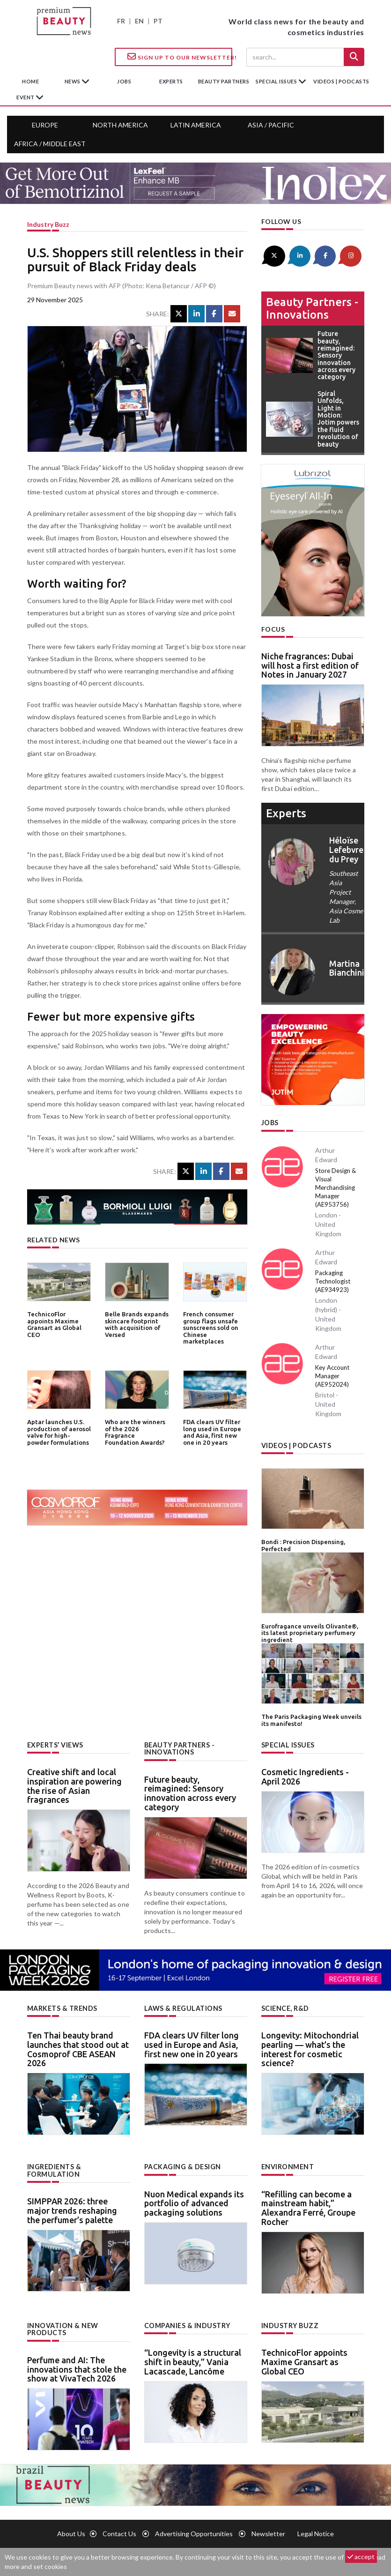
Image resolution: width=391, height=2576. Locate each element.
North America (120, 125)
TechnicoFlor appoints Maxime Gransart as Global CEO (54, 1324)
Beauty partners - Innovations (312, 308)
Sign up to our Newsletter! (179, 56)
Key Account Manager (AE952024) (332, 1375)
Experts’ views (55, 1743)
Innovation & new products (62, 2327)
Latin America (195, 125)
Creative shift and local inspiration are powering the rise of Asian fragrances (74, 1784)
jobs (124, 81)
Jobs (270, 1123)
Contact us (119, 2532)
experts (171, 81)
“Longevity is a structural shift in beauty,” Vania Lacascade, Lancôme (192, 2360)
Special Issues (287, 1743)
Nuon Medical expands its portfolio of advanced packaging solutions (194, 2202)
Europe (45, 125)
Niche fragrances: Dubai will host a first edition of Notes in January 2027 (310, 665)
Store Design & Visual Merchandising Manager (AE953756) (335, 1187)
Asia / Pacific (271, 125)
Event (26, 97)
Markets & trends (62, 2007)
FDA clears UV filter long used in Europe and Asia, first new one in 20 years (212, 1432)
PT (158, 21)
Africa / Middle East (50, 144)
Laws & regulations (182, 2007)
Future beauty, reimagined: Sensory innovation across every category (190, 1791)
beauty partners (224, 81)
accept (361, 2557)
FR (121, 21)
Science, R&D (285, 2007)
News (73, 81)
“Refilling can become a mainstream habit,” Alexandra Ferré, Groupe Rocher (308, 2206)
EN (139, 21)
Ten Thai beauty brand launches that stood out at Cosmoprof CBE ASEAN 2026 (78, 2047)
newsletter (268, 2532)
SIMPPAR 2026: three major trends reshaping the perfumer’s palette (72, 2209)
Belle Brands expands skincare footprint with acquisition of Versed (137, 1324)
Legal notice (315, 2532)
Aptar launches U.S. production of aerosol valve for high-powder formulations (59, 1432)
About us (71, 2532)
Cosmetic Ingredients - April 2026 (305, 1775)
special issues (277, 81)
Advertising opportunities (194, 2532)
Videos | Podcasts (341, 81)
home (30, 81)
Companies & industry (187, 2324)
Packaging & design (182, 2165)
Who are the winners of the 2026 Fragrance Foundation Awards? (136, 1429)
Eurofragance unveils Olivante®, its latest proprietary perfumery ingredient (309, 1632)
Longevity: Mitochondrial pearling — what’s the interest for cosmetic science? (310, 2047)
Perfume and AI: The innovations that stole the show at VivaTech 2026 (76, 2367)
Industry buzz (48, 224)
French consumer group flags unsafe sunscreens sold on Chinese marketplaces (210, 1327)
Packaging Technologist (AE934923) (332, 1281)
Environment (287, 2165)
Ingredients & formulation (54, 2168)
